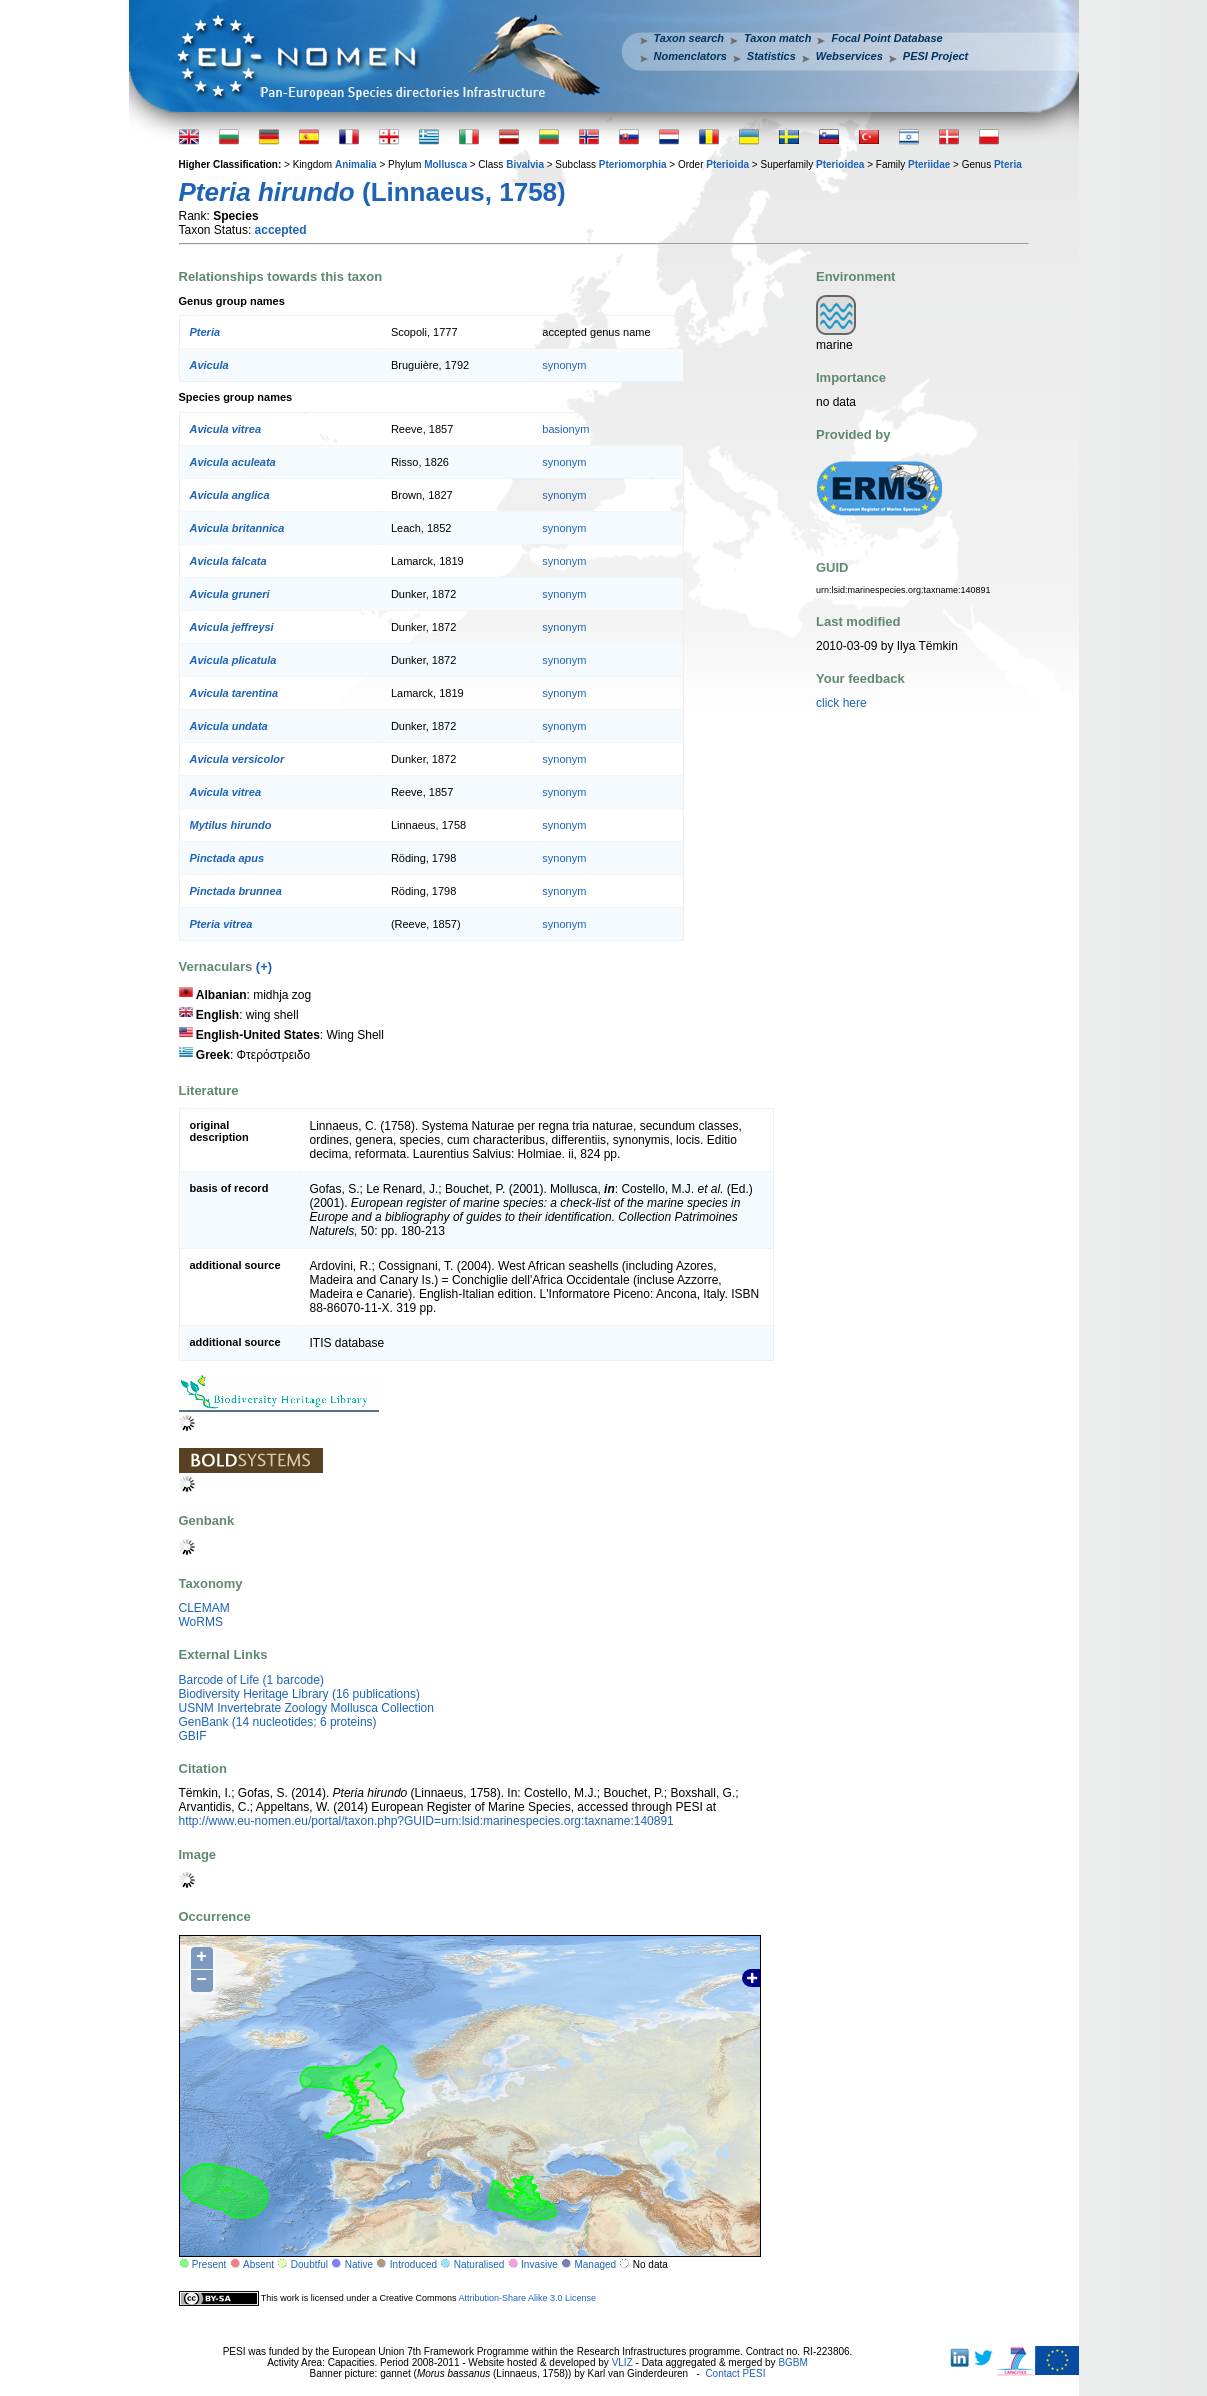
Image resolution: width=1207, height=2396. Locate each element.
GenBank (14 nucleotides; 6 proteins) (278, 1722)
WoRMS (201, 1622)
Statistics (771, 56)
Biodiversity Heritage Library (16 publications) (299, 1694)
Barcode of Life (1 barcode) (251, 1680)
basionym (565, 429)
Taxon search (689, 38)
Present (209, 2264)
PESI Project (935, 56)
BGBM (792, 2362)
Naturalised (479, 2264)
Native (359, 2264)
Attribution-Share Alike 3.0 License (527, 2297)
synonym (564, 365)
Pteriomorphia (633, 164)
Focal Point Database (886, 38)
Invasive (539, 2264)
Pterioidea (840, 164)
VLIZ (622, 2362)
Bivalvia (525, 164)
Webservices (849, 56)
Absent (258, 2264)
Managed (595, 2264)
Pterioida (727, 164)
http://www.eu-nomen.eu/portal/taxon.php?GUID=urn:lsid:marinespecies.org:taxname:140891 (426, 1821)
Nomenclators (690, 56)
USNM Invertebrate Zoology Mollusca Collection (306, 1708)
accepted (281, 230)
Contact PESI (735, 2373)
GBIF (193, 1736)
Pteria (1008, 164)
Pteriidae (929, 164)
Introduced (413, 2264)
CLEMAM (204, 1608)
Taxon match (777, 38)
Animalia (356, 164)
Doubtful (309, 2264)
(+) (264, 966)
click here (841, 703)
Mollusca (445, 164)
